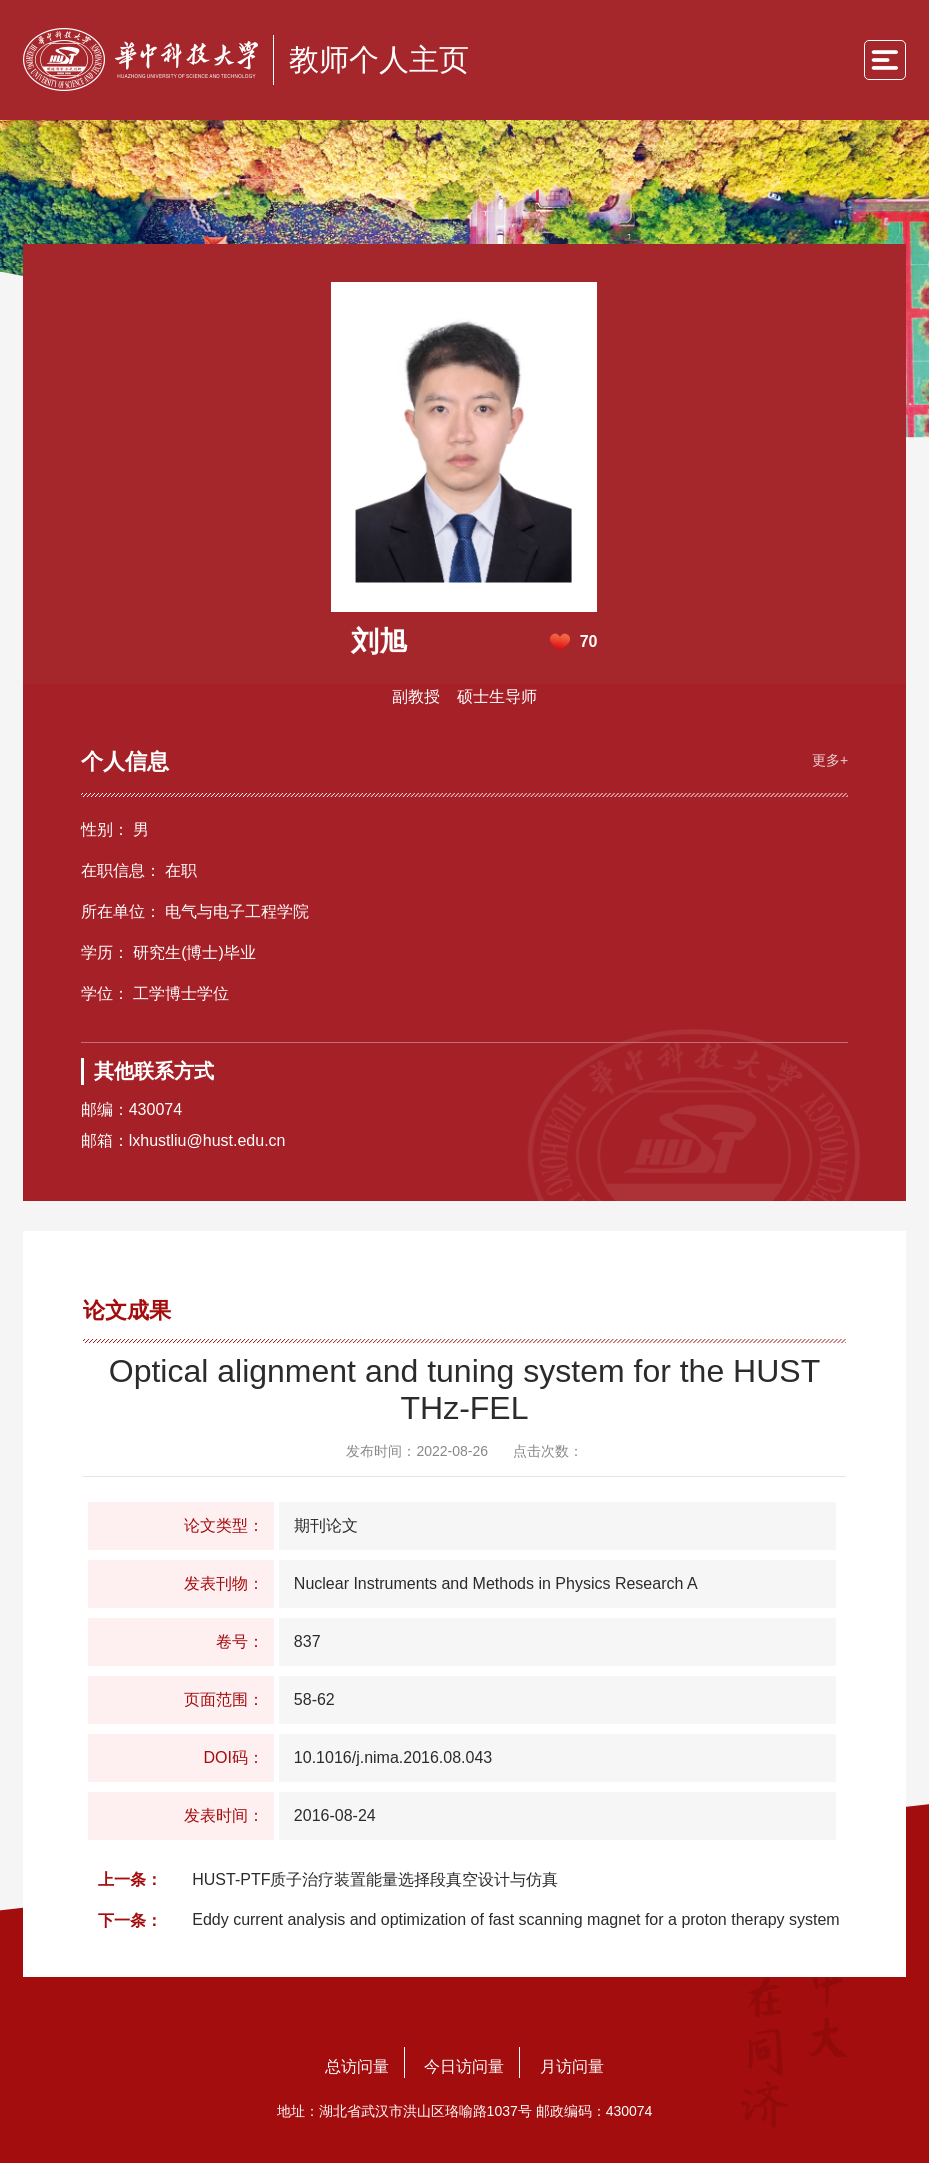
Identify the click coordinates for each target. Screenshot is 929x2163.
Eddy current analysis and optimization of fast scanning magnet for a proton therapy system (515, 1918)
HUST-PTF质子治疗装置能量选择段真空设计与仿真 (375, 1878)
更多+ (828, 758)
